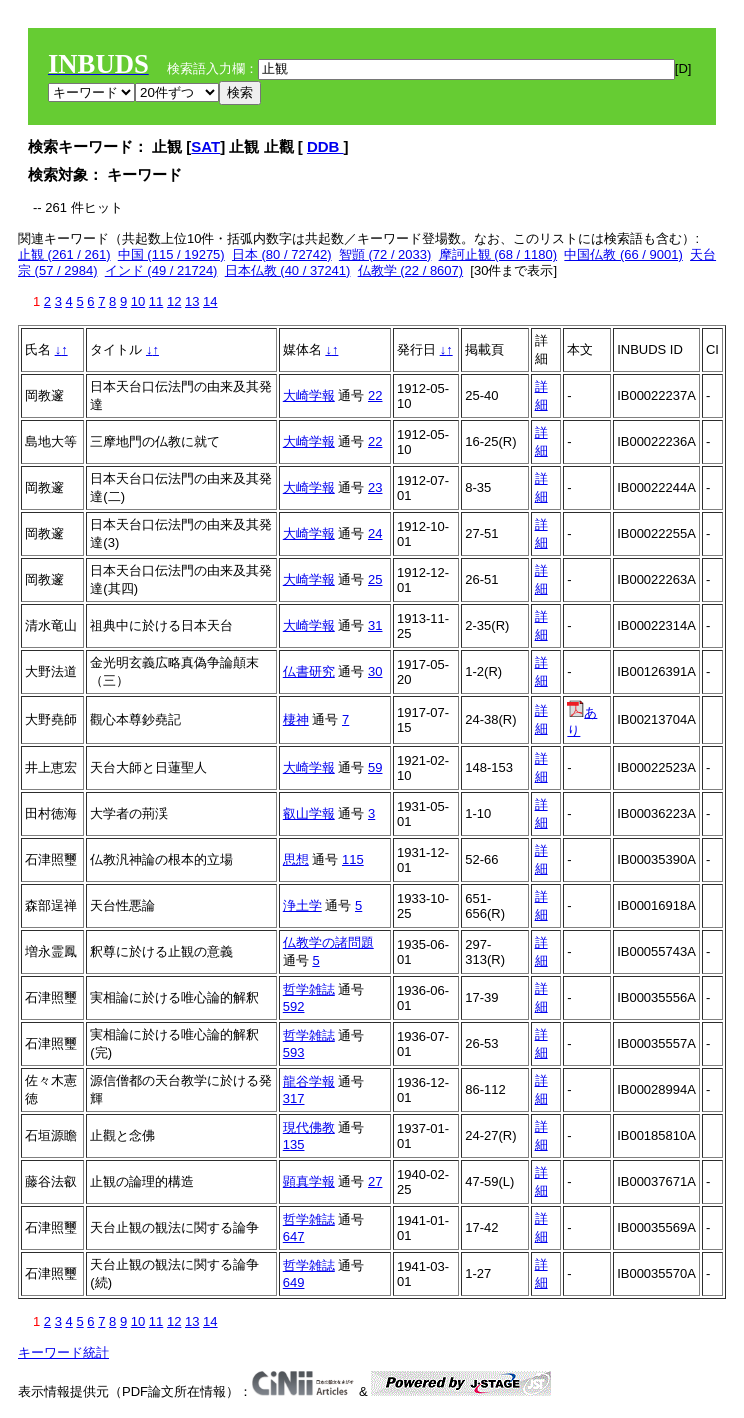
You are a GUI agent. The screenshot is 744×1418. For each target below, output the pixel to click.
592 (294, 1006)
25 (375, 579)
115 (353, 859)
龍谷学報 (309, 1081)
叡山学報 (309, 813)
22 (375, 395)
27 (375, 1181)
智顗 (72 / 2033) (385, 254)
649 (294, 1282)
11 (156, 301)
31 (375, 625)
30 (375, 671)
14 (210, 301)
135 (294, 1144)
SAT (205, 146)
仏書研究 (309, 671)
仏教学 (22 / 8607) (411, 270)
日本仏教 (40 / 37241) (288, 270)
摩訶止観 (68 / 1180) (498, 254)
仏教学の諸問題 (328, 942)
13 (192, 301)
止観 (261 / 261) (64, 254)
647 (294, 1236)
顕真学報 (309, 1181)
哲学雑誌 (309, 989)
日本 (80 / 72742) (282, 254)
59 (375, 767)
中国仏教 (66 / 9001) (623, 254)
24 (375, 533)
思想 (296, 859)
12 (174, 301)
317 (294, 1098)
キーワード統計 (63, 1352)
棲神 (296, 719)
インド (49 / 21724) (161, 270)
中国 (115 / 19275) (171, 254)
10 (138, 301)
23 (375, 487)
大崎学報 (309, 395)
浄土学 (302, 905)
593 (294, 1052)
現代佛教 (309, 1127)
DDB (325, 146)
